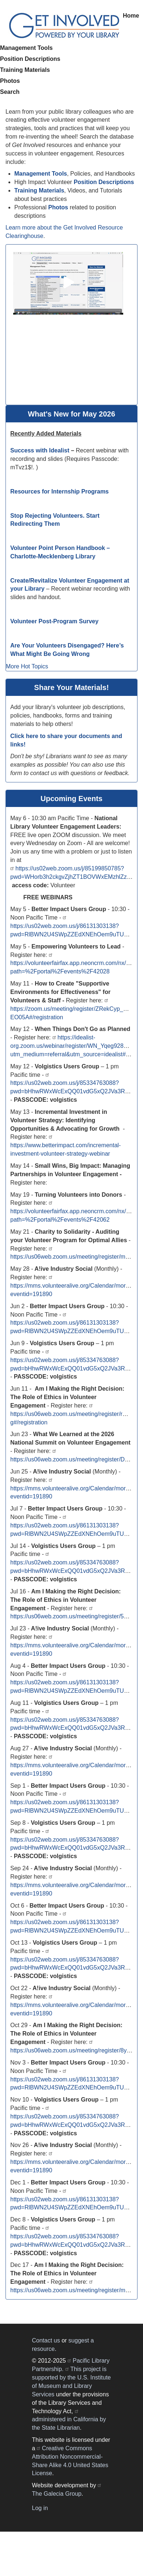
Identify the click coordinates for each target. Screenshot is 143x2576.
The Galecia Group (56, 2494)
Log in (40, 2508)
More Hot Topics (27, 666)
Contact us (46, 2340)
